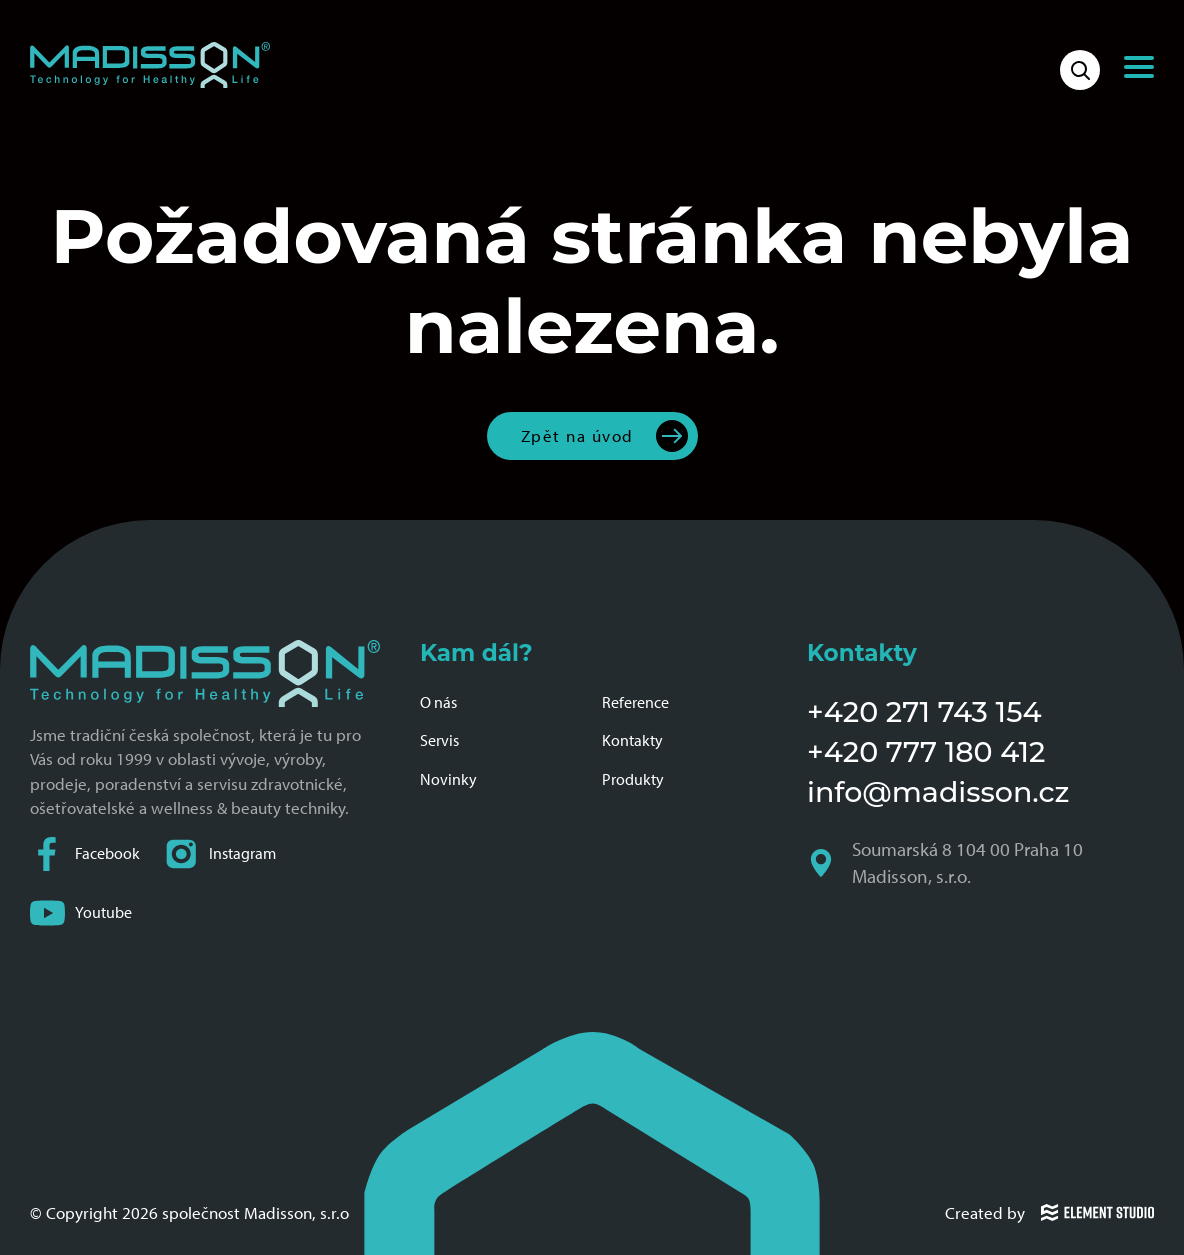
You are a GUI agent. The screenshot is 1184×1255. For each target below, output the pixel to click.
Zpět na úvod (577, 435)
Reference (635, 702)
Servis (439, 740)
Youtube (81, 913)
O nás (438, 702)
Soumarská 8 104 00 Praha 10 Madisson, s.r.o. (947, 863)
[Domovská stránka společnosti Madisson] (150, 65)
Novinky (448, 779)
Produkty (633, 779)
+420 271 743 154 (924, 711)
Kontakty (632, 740)
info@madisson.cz (938, 791)
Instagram (220, 854)
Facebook (85, 854)
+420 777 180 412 (926, 751)
